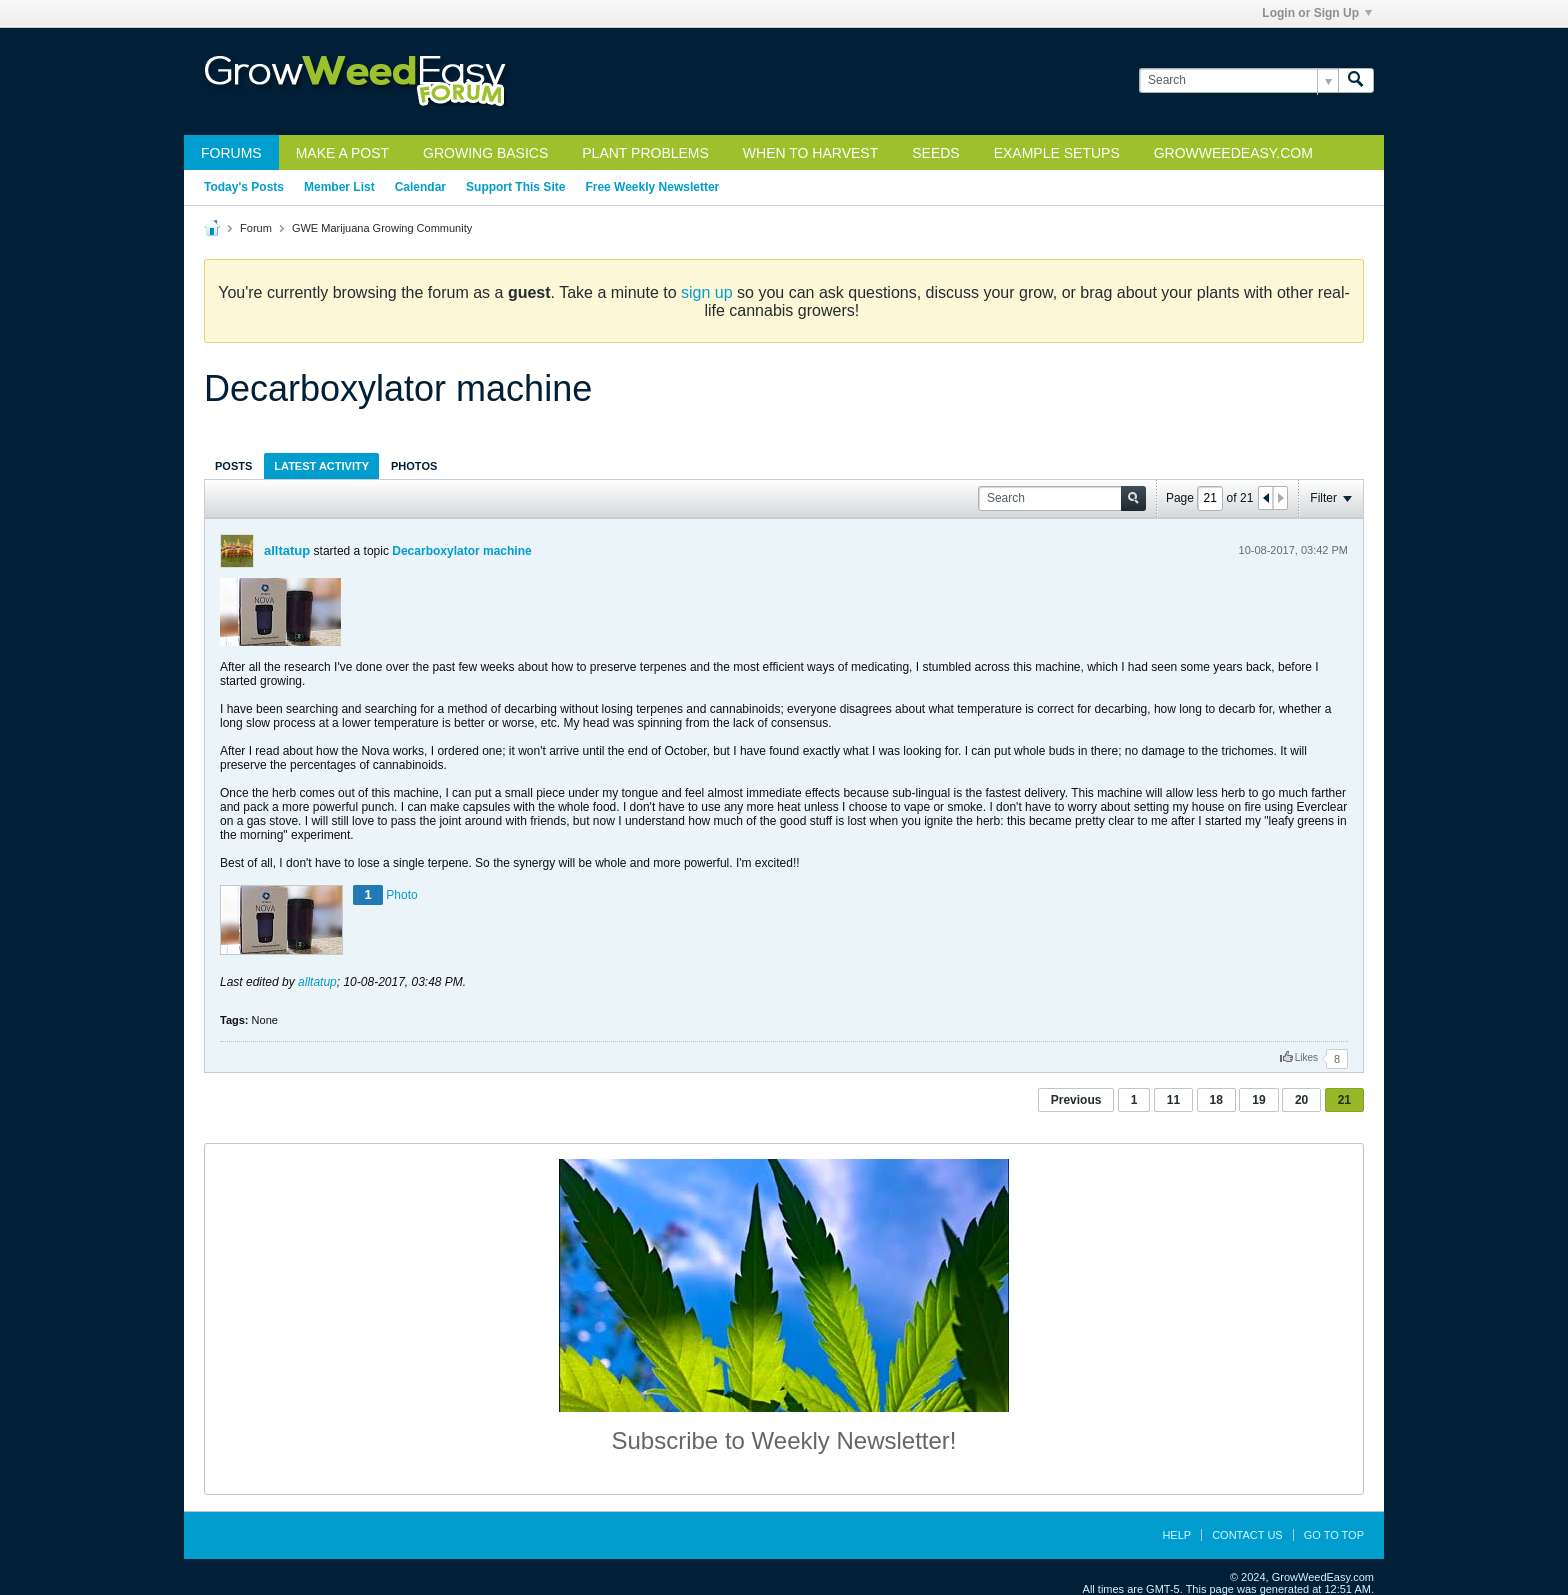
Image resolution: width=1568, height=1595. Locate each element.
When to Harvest (810, 153)
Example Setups (1057, 153)
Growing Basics (485, 153)
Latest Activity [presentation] (321, 466)
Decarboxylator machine (461, 551)
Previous (1076, 1100)
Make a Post (342, 153)
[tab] (233, 465)
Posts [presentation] (233, 466)
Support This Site (515, 187)
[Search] (1238, 80)
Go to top (1334, 1535)
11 (1173, 1100)
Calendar (420, 187)
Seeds (935, 153)
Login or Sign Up (1317, 13)
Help (1176, 1535)
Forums (231, 153)
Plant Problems (645, 153)
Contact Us (1247, 1535)
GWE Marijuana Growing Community (382, 228)
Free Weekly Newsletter (652, 187)
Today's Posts (244, 187)
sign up (707, 292)
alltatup (287, 550)
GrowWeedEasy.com (1233, 153)
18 (1216, 1100)
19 (1258, 1100)
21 (1344, 1100)
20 (1301, 1100)
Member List (339, 187)
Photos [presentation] (414, 466)
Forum (256, 228)
